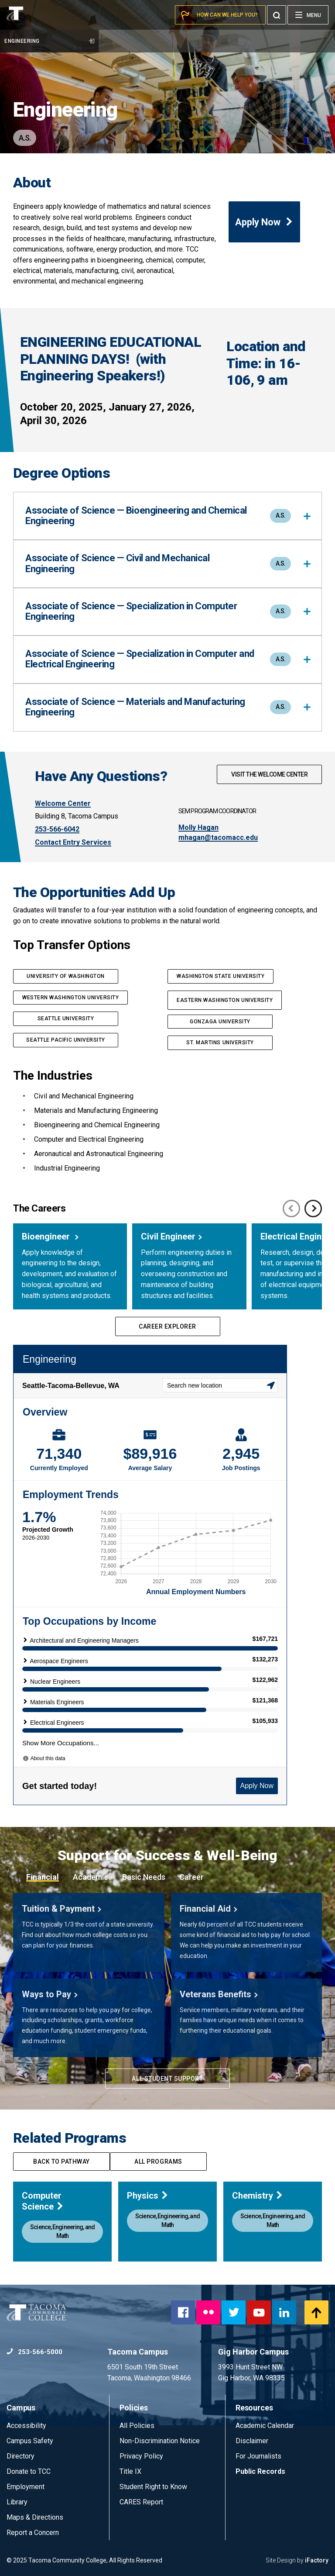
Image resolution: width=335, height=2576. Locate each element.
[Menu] (307, 14)
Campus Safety (30, 2441)
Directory (20, 2456)
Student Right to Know (153, 2487)
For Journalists (258, 2456)
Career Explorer (167, 1326)
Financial (42, 1877)
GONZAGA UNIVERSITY (220, 1022)
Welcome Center (63, 803)
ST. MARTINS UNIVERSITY (220, 1042)
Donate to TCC (29, 2471)
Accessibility (26, 2425)
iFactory (316, 2560)
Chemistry (258, 2195)
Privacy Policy (141, 2456)
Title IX (130, 2471)
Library (17, 2502)
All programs (158, 2161)
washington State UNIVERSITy (220, 976)
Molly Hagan (198, 827)
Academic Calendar (265, 2425)
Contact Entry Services (73, 842)
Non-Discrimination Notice (160, 2441)
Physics (148, 2195)
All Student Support (167, 2078)
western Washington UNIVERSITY (70, 997)
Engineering (49, 41)
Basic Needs (143, 1877)
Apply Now (264, 222)
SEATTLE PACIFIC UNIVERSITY (65, 1040)
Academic (90, 1877)
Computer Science (43, 2201)
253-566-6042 (57, 829)
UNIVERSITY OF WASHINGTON (66, 976)
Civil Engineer (168, 1236)
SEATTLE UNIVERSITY (66, 1018)
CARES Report (141, 2502)
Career (191, 1877)
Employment (25, 2487)
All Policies (138, 2425)
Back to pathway (61, 2161)
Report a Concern (33, 2532)
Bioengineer (47, 1236)
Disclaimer (252, 2441)
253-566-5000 (34, 2352)
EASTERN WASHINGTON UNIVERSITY (225, 1000)
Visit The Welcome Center (269, 774)
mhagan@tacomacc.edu (218, 837)
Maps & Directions (35, 2517)
